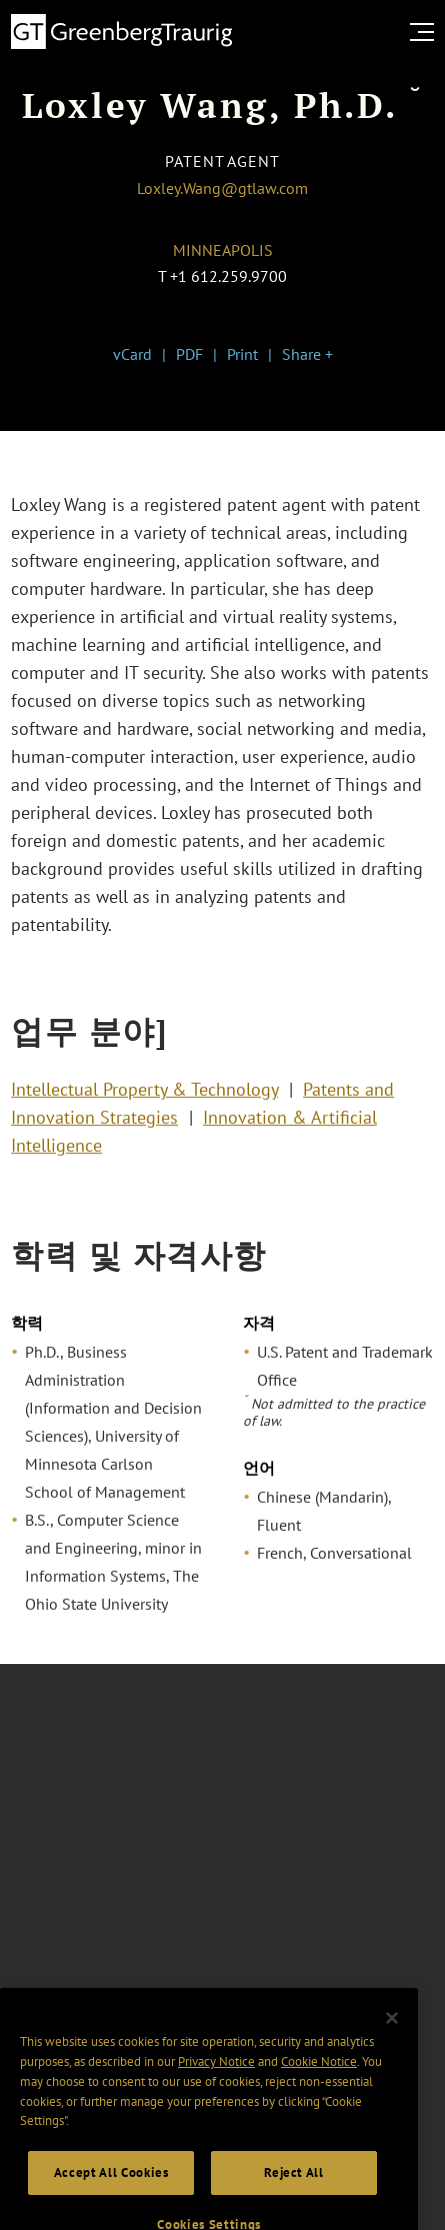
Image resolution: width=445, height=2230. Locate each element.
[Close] (392, 2039)
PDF (189, 354)
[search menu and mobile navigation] (426, 32)
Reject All (294, 2193)
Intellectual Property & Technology (144, 1094)
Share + (307, 354)
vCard (132, 354)
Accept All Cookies (111, 2193)
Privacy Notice (216, 2082)
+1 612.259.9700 (228, 276)
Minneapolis (223, 250)
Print (242, 354)
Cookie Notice (319, 2082)
